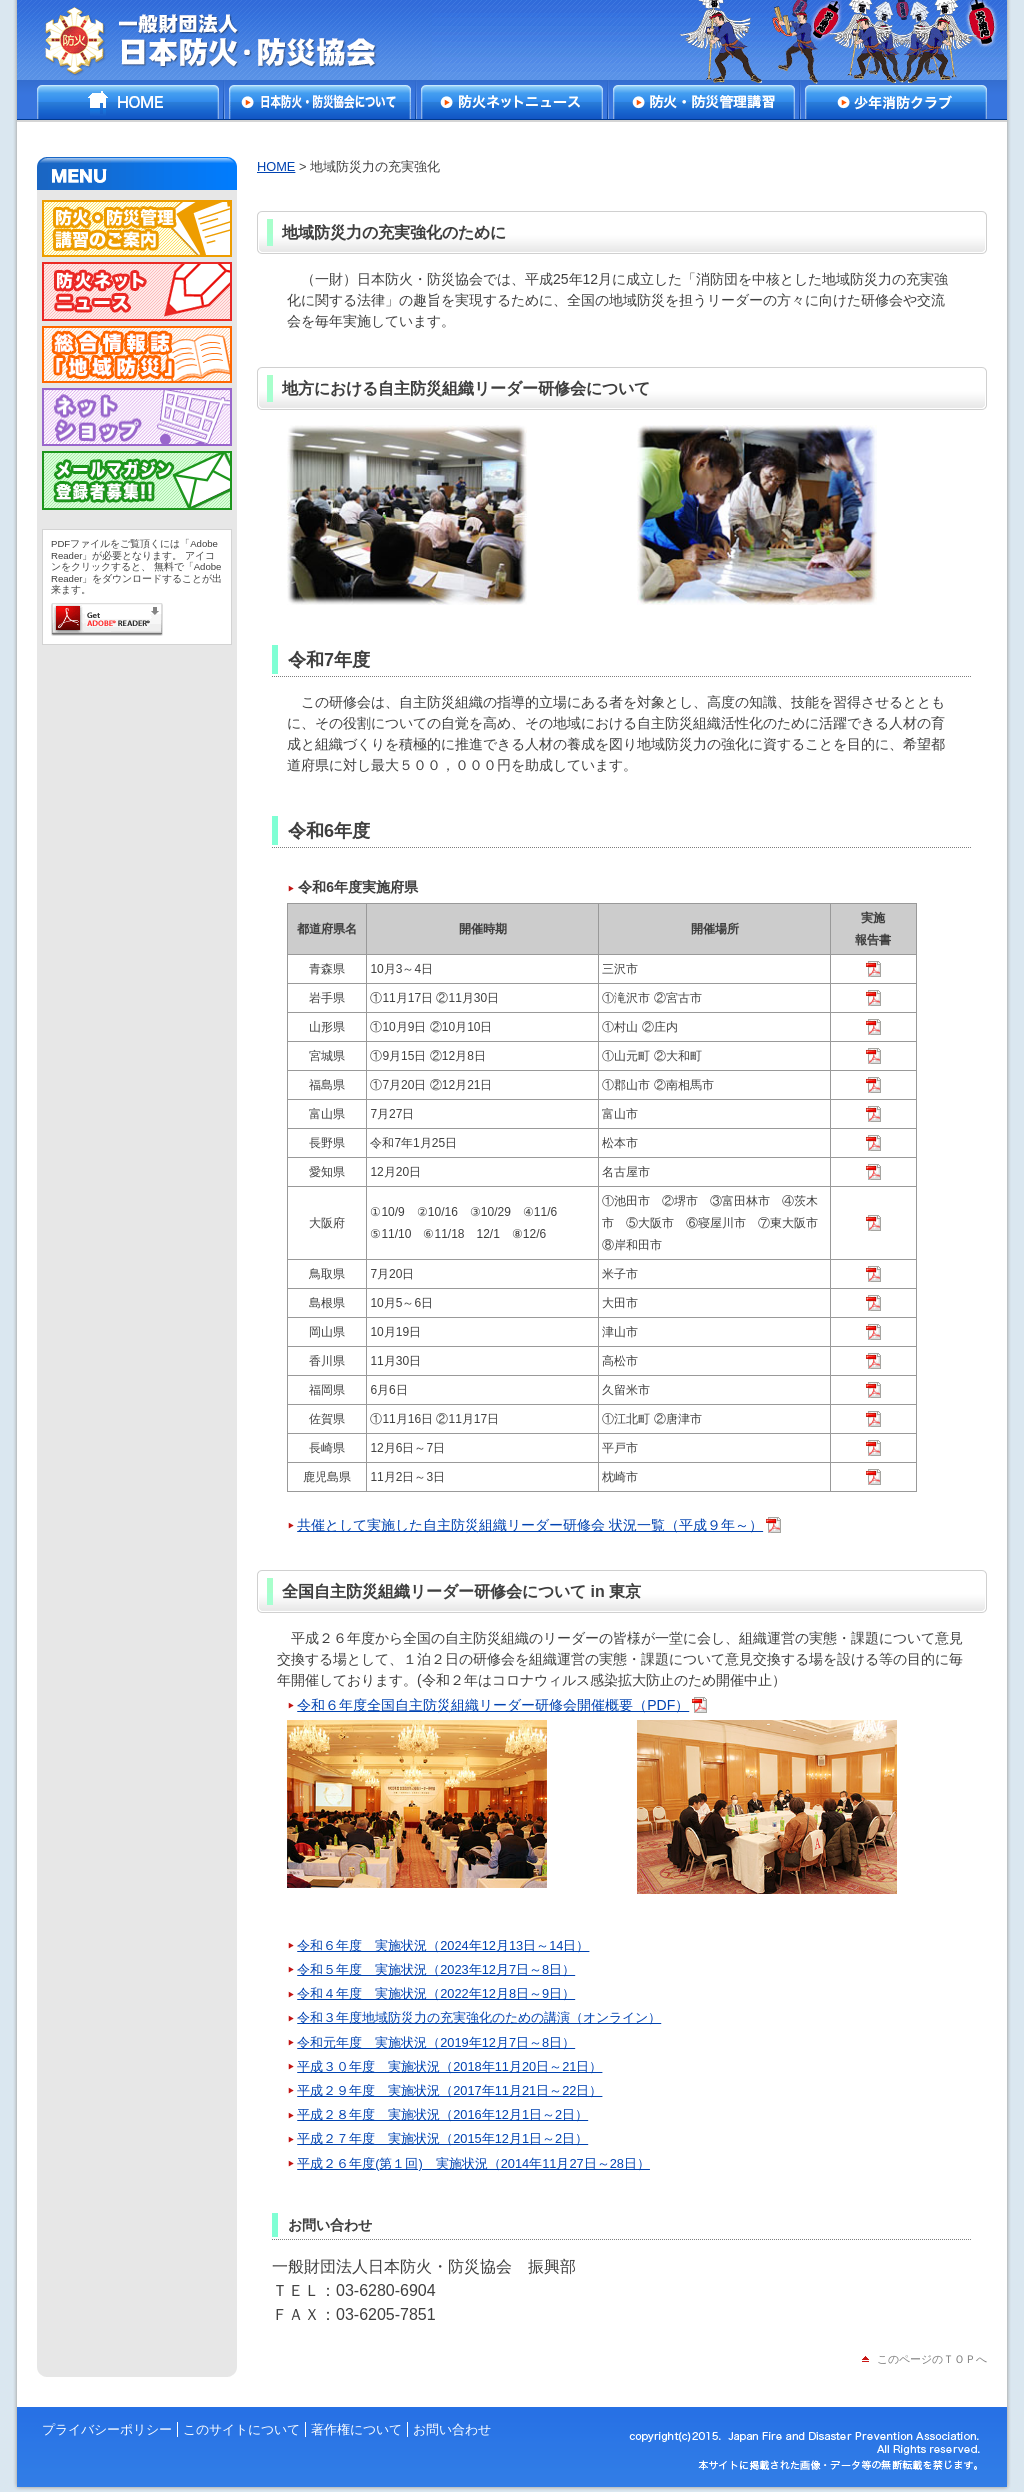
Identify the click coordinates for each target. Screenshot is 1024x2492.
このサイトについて (241, 2429)
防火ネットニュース (512, 102)
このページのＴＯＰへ (932, 2359)
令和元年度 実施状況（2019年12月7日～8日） (436, 2042)
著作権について (356, 2429)
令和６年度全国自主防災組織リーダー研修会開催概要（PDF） (493, 1705)
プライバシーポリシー (107, 2429)
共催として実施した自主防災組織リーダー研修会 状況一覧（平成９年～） (530, 1525)
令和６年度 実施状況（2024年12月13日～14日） (443, 1945)
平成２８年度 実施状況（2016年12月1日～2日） (442, 2114)
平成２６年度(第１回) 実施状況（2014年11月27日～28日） (473, 2163)
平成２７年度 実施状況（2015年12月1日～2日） (442, 2138)
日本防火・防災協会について (320, 102)
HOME (128, 102)
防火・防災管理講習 (704, 102)
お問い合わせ (452, 2429)
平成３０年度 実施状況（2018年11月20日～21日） (449, 2066)
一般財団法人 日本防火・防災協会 (224, 40)
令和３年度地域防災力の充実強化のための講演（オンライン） (479, 2017)
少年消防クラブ (896, 102)
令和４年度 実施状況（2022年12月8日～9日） (436, 1993)
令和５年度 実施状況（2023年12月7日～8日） (436, 1969)
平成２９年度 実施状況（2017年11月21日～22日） (449, 2090)
